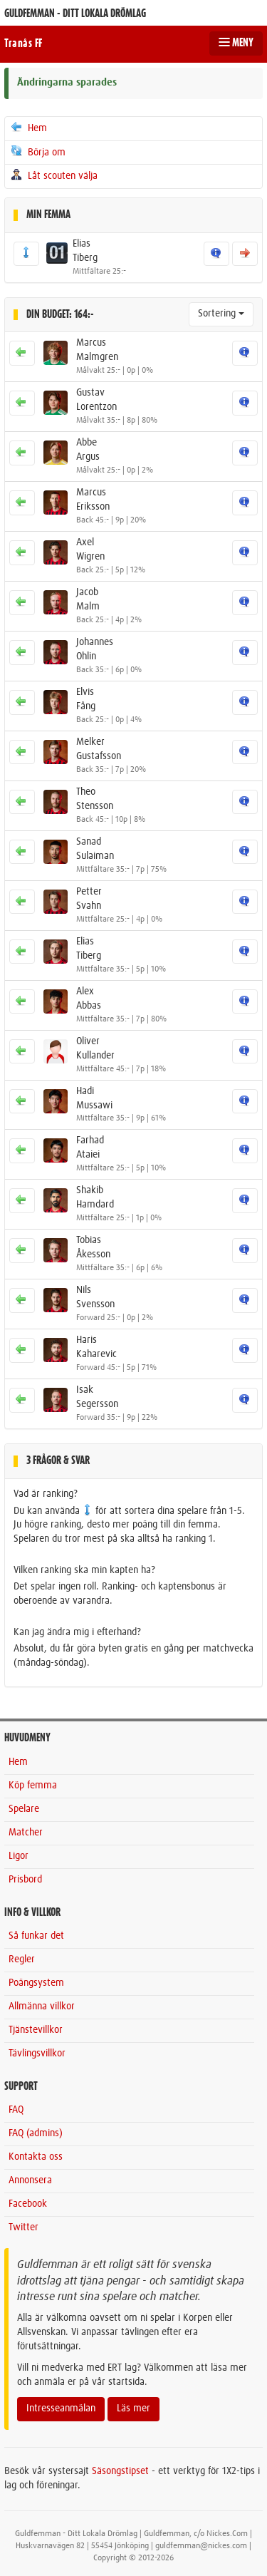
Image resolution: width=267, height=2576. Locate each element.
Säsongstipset (120, 2471)
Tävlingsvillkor (37, 2054)
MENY (236, 43)
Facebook (28, 2204)
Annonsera (30, 2180)
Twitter (23, 2227)
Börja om (37, 152)
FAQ (16, 2110)
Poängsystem (36, 1983)
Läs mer (133, 2408)
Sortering (221, 314)
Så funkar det (36, 1936)
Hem (28, 127)
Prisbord (25, 1880)
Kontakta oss (36, 2157)
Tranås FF (23, 43)
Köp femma (33, 1786)
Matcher (26, 1833)
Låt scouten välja (53, 175)
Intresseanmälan (60, 2408)
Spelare (24, 1809)
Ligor (18, 1856)
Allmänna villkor (42, 2006)
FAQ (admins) (36, 2133)
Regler (22, 1959)
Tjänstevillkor (36, 2030)
